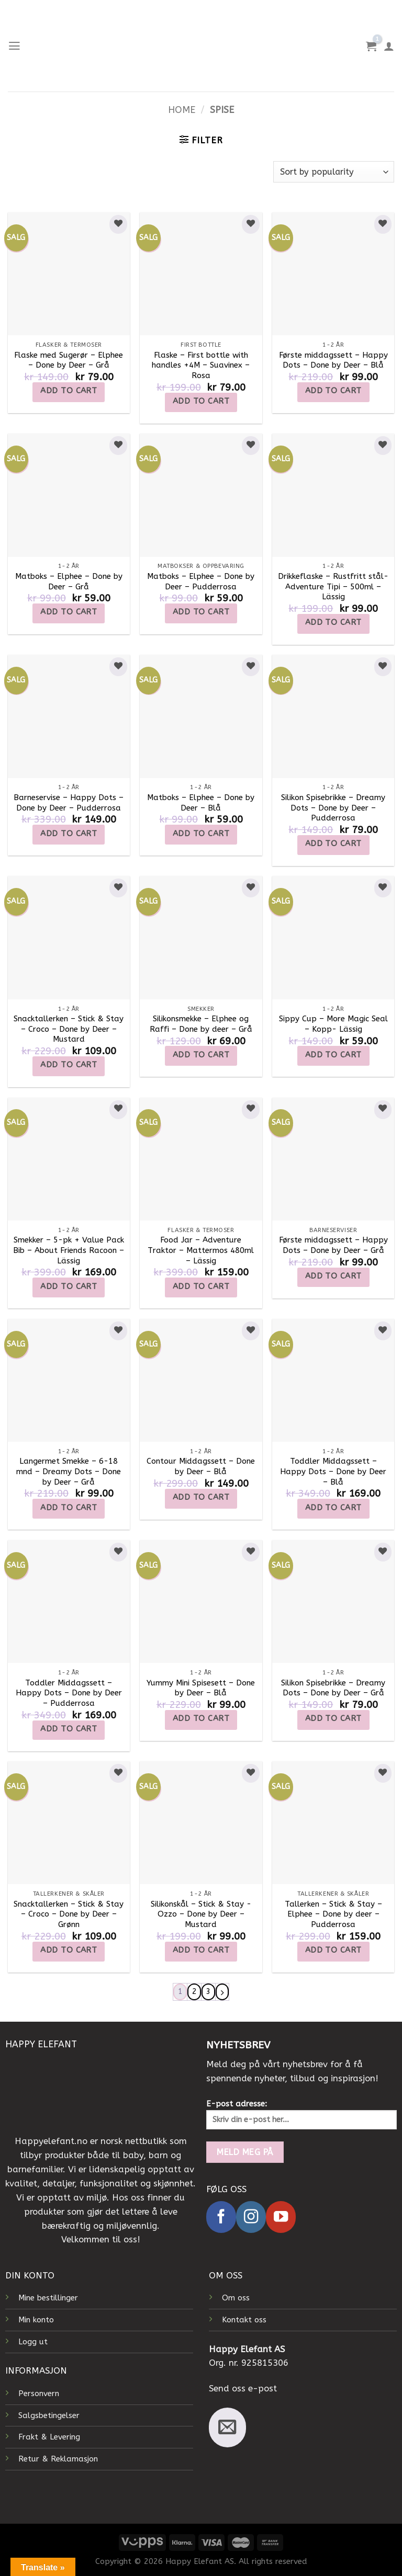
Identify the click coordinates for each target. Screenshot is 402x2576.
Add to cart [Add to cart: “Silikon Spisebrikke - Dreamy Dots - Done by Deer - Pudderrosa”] (333, 843)
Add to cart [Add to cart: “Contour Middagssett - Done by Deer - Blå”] (201, 1497)
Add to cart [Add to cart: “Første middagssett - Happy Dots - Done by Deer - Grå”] (333, 1276)
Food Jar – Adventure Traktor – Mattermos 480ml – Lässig (201, 1250)
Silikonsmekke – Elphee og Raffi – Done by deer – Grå (201, 1024)
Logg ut (33, 2341)
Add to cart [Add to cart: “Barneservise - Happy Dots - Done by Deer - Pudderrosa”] (68, 833)
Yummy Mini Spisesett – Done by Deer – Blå (201, 1688)
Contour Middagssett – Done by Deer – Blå (201, 1466)
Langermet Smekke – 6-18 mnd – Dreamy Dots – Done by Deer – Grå (68, 1471)
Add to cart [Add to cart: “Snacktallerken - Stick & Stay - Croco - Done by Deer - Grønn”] (68, 1950)
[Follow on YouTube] (281, 2217)
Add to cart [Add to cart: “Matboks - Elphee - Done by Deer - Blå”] (201, 833)
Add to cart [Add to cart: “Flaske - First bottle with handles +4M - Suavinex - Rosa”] (201, 401)
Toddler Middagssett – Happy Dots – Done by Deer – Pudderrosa (69, 1693)
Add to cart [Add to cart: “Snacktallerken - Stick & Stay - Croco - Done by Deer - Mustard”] (68, 1064)
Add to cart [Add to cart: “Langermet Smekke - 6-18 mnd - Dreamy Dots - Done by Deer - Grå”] (68, 1507)
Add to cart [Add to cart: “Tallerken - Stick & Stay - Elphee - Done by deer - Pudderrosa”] (333, 1950)
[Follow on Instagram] (251, 2217)
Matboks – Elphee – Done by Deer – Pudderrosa (200, 581)
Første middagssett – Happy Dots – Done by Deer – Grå (333, 1245)
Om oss (236, 2298)
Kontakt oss (244, 2319)
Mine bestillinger (48, 2298)
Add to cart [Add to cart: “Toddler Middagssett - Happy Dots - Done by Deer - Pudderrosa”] (68, 1729)
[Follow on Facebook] (221, 2217)
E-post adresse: (301, 2114)
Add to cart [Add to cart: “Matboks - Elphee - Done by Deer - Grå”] (68, 612)
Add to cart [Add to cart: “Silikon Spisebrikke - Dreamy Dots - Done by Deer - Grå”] (333, 1718)
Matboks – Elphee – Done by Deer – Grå (68, 581)
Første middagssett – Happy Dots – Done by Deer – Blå (333, 360)
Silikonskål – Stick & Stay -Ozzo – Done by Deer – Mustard (201, 1914)
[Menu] (14, 45)
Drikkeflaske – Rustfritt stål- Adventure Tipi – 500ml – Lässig (333, 586)
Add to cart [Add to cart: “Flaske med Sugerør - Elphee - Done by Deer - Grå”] (68, 390)
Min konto (36, 2319)
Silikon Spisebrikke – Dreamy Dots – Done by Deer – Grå (333, 1688)
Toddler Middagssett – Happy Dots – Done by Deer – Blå (333, 1471)
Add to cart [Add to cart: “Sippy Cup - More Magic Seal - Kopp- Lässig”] (333, 1054)
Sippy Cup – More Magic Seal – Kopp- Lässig (333, 1024)
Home (181, 110)
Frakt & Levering (49, 2437)
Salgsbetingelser (49, 2415)
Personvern (38, 2393)
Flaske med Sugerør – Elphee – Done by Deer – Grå (68, 360)
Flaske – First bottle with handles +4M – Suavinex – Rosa (201, 365)
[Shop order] (333, 172)
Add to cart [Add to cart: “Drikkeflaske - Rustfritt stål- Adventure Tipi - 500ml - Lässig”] (333, 622)
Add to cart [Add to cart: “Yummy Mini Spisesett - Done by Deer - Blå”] (201, 1718)
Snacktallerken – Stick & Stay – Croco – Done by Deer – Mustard (69, 1029)
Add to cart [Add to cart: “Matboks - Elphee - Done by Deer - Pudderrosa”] (201, 612)
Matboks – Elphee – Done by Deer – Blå (200, 803)
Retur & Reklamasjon (58, 2459)
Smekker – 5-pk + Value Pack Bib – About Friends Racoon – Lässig (68, 1250)
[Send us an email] (227, 2427)
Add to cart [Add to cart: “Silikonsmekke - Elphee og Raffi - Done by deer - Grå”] (201, 1054)
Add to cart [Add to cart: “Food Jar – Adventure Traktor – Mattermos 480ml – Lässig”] (201, 1286)
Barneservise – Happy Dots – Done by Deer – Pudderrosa (69, 803)
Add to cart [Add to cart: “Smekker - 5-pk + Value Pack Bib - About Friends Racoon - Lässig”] (68, 1286)
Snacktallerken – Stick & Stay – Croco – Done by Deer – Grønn (69, 1914)
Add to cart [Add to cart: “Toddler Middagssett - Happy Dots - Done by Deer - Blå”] (333, 1507)
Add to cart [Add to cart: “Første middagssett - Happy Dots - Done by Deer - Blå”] (333, 390)
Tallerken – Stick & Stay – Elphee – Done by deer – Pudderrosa (333, 1914)
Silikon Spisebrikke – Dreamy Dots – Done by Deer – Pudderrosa (333, 808)
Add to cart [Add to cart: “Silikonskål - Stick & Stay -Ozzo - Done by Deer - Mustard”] (201, 1950)
